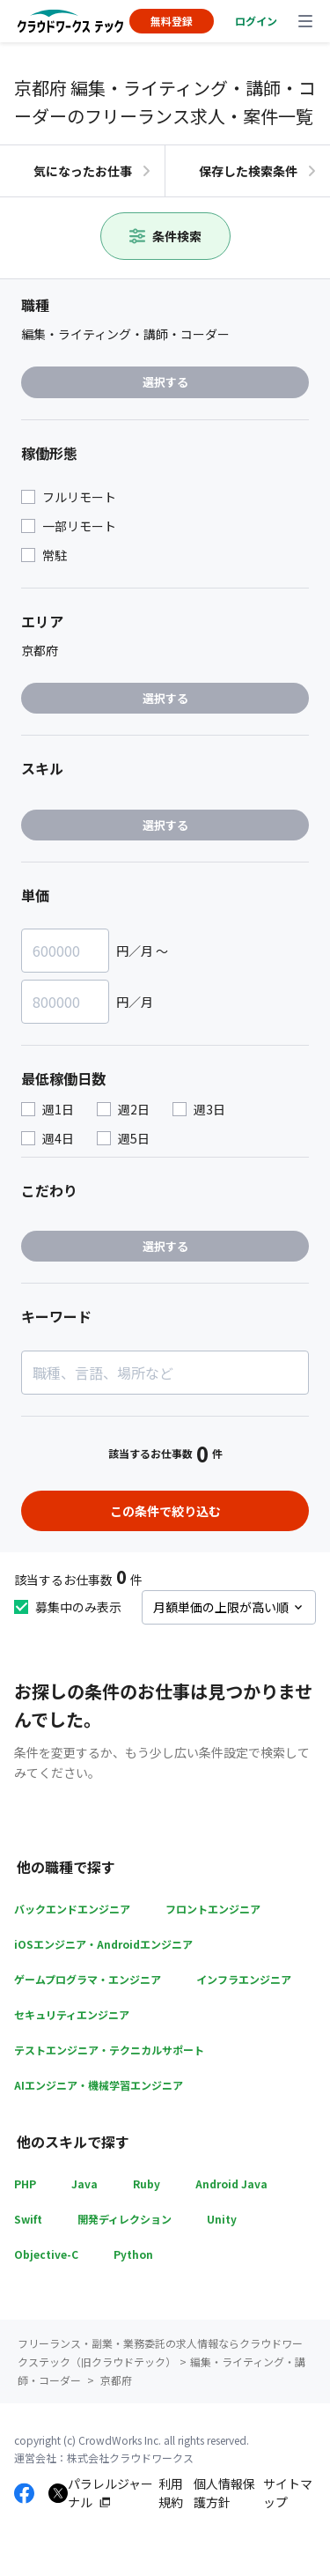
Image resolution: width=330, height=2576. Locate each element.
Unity (222, 2218)
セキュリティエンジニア (71, 2014)
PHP (25, 2183)
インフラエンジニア (243, 1979)
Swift (28, 2218)
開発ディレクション (124, 2218)
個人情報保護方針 (224, 2493)
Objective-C (46, 2254)
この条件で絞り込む (165, 1511)
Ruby (146, 2183)
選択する (165, 382)
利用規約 (170, 2493)
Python (133, 2254)
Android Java (231, 2183)
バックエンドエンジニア (72, 1908)
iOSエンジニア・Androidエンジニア (103, 1943)
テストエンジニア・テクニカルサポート (109, 2049)
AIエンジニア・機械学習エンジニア (98, 2084)
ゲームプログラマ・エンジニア (87, 1979)
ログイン (256, 20)
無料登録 (171, 20)
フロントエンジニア (212, 1908)
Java (84, 2183)
